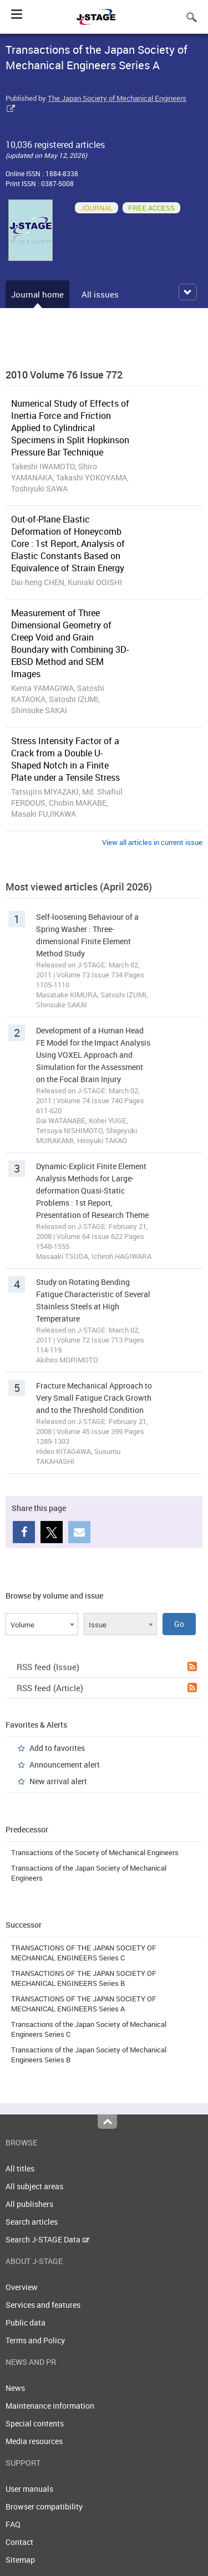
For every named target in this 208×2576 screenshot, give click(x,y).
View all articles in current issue (152, 842)
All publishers (29, 2204)
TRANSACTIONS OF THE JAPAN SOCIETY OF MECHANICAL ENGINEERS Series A (83, 2004)
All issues (100, 294)
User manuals (29, 2488)
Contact (19, 2542)
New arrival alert (58, 1781)
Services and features (43, 2305)
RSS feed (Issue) (107, 1666)
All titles (20, 2168)
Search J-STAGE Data (47, 2239)
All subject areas (34, 2186)
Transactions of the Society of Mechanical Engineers (95, 1852)
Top (107, 2121)
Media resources (34, 2441)
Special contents (35, 2423)
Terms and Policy (35, 2340)
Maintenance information (50, 2405)
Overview (22, 2287)
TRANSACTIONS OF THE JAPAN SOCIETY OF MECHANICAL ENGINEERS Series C (83, 1953)
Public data (25, 2322)
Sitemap (20, 2559)
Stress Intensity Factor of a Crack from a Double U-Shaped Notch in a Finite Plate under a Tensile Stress (65, 759)
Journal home (37, 294)
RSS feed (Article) (107, 1687)
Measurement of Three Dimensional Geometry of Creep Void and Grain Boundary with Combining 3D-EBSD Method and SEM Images (70, 643)
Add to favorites (57, 1748)
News (15, 2388)
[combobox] (42, 1624)
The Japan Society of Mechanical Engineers (117, 98)
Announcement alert (64, 1764)
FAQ (13, 2524)
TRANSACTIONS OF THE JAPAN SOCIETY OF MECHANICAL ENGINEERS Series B (83, 1978)
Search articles (32, 2221)
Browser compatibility (44, 2506)
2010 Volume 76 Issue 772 (64, 374)
